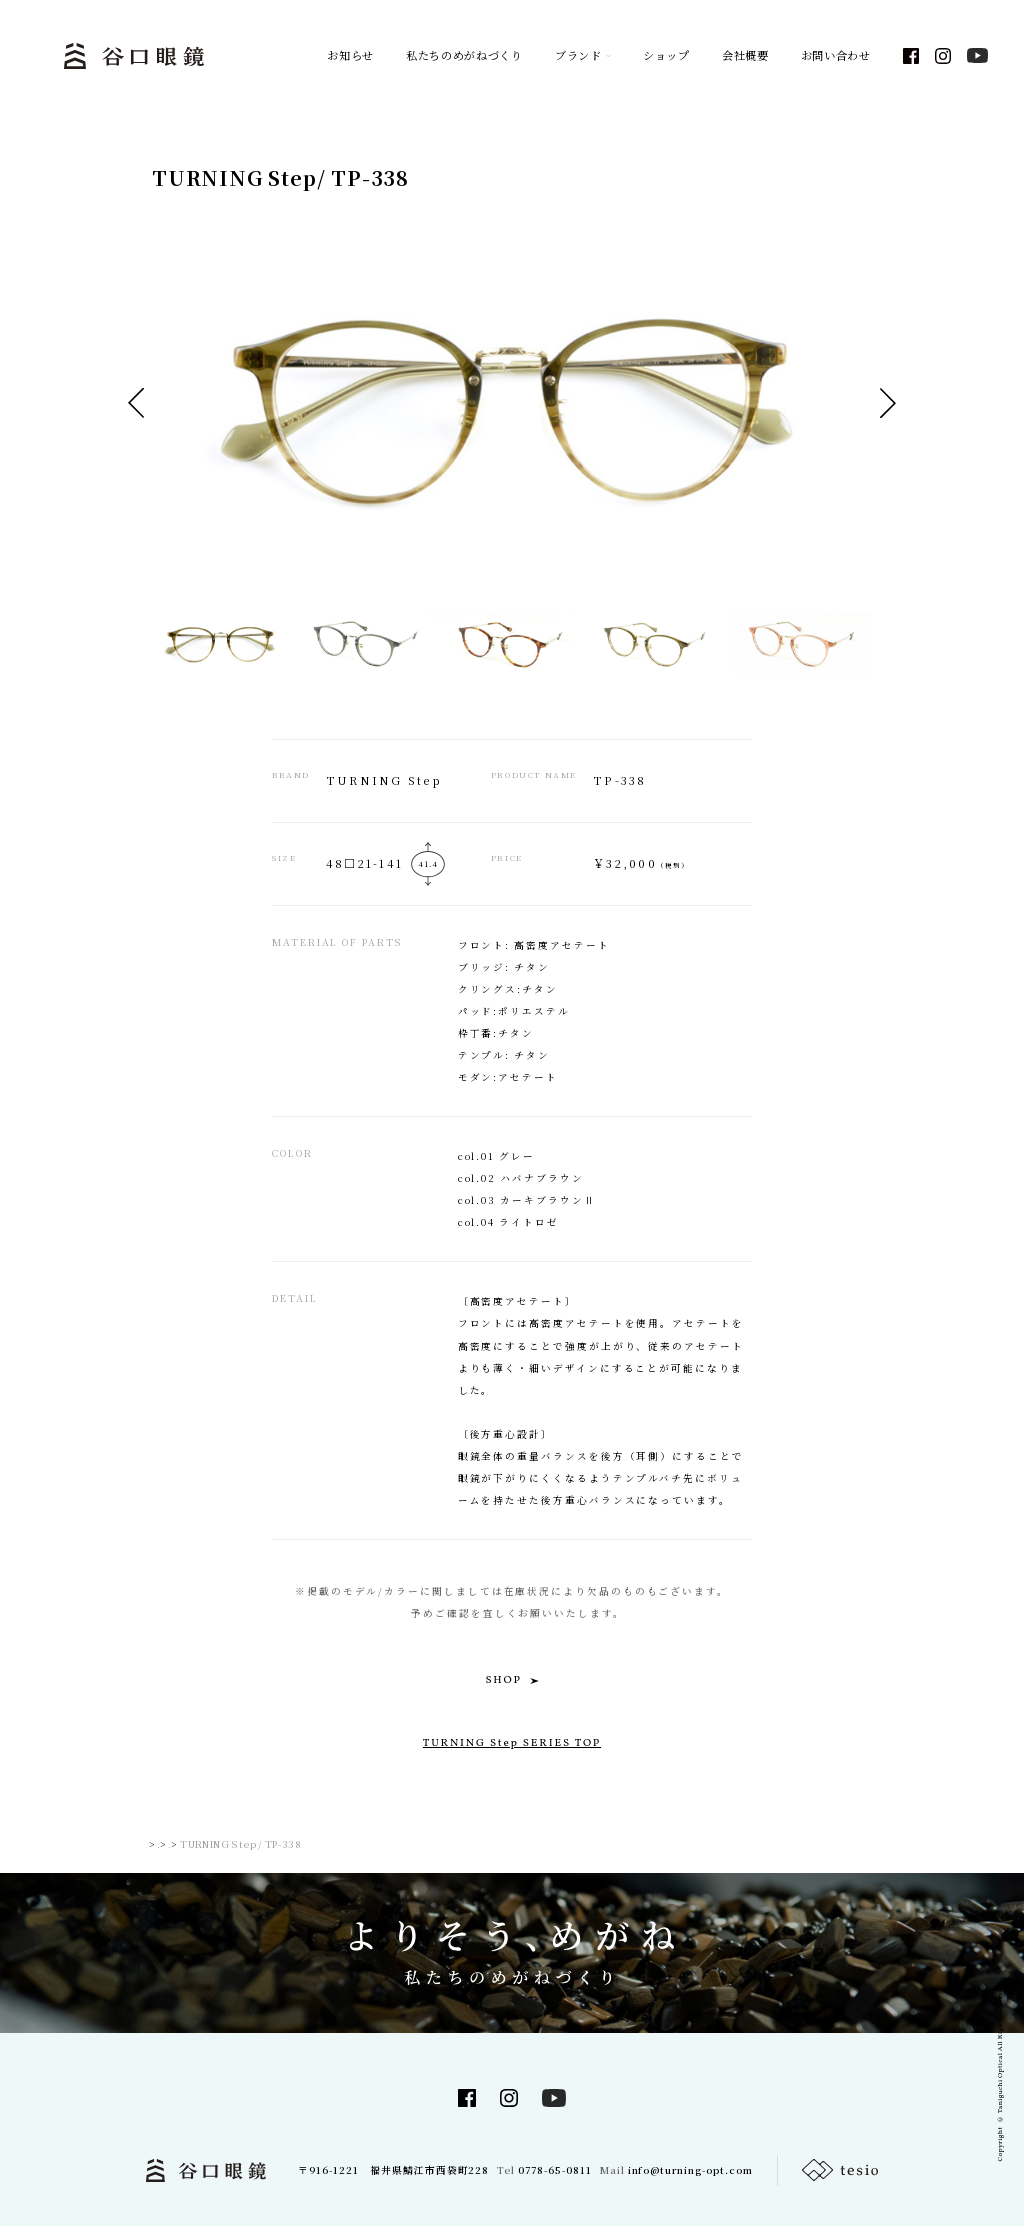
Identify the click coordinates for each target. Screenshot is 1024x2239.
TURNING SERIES (224, 1858)
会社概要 (745, 56)
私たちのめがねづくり (464, 56)
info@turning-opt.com (690, 2183)
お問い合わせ (836, 56)
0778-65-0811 (555, 2183)
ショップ (666, 56)
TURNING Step (319, 1858)
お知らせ (350, 56)
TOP (157, 1858)
